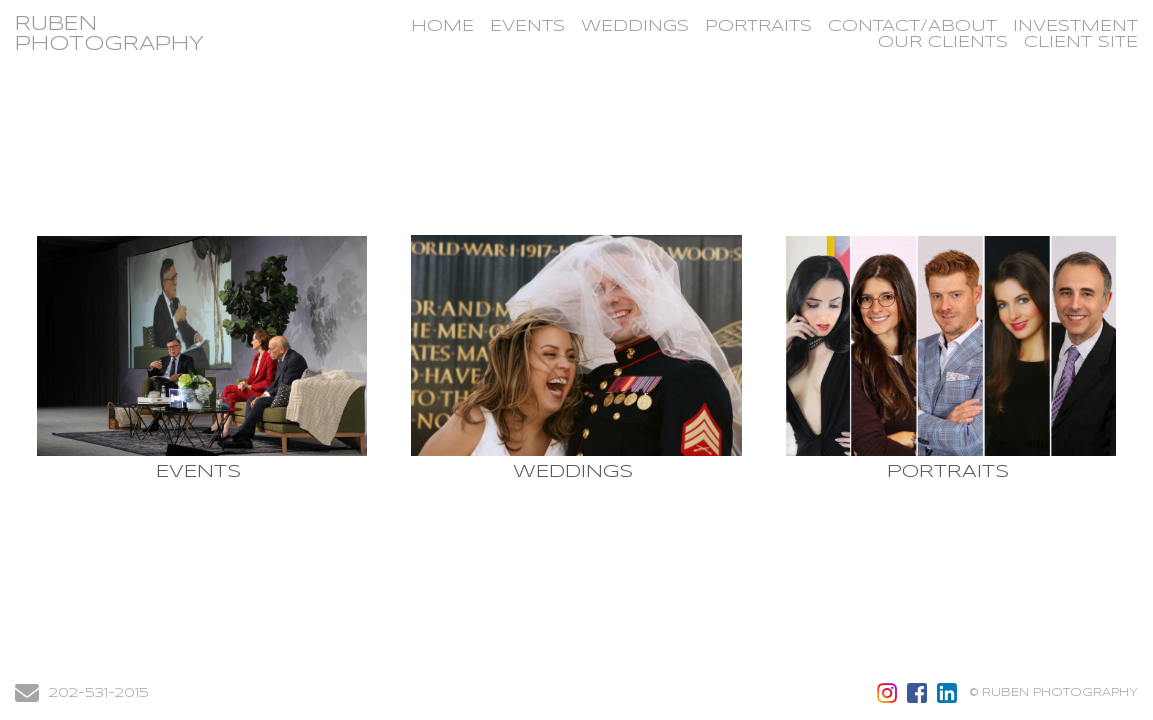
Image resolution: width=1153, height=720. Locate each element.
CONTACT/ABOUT (912, 26)
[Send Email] (27, 698)
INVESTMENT (1075, 26)
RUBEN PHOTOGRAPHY (109, 34)
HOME (442, 26)
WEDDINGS (635, 26)
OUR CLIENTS (943, 42)
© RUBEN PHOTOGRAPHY (1054, 693)
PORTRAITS (758, 26)
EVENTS (527, 26)
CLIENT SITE (1081, 42)
